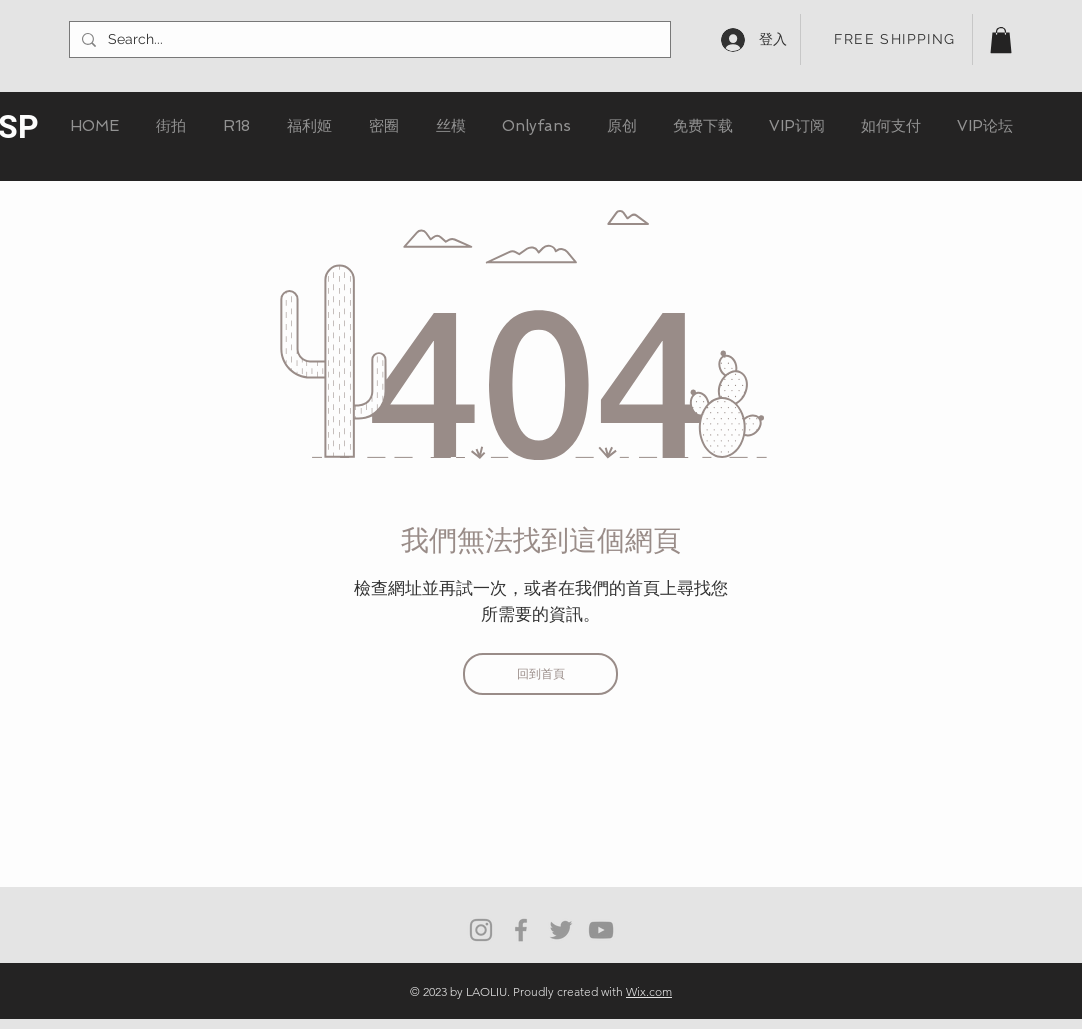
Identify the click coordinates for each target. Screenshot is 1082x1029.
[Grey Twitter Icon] (561, 930)
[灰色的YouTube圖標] (601, 930)
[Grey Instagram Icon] (481, 930)
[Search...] (368, 40)
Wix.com (649, 991)
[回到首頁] (540, 674)
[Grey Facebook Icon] (521, 930)
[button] (1001, 40)
